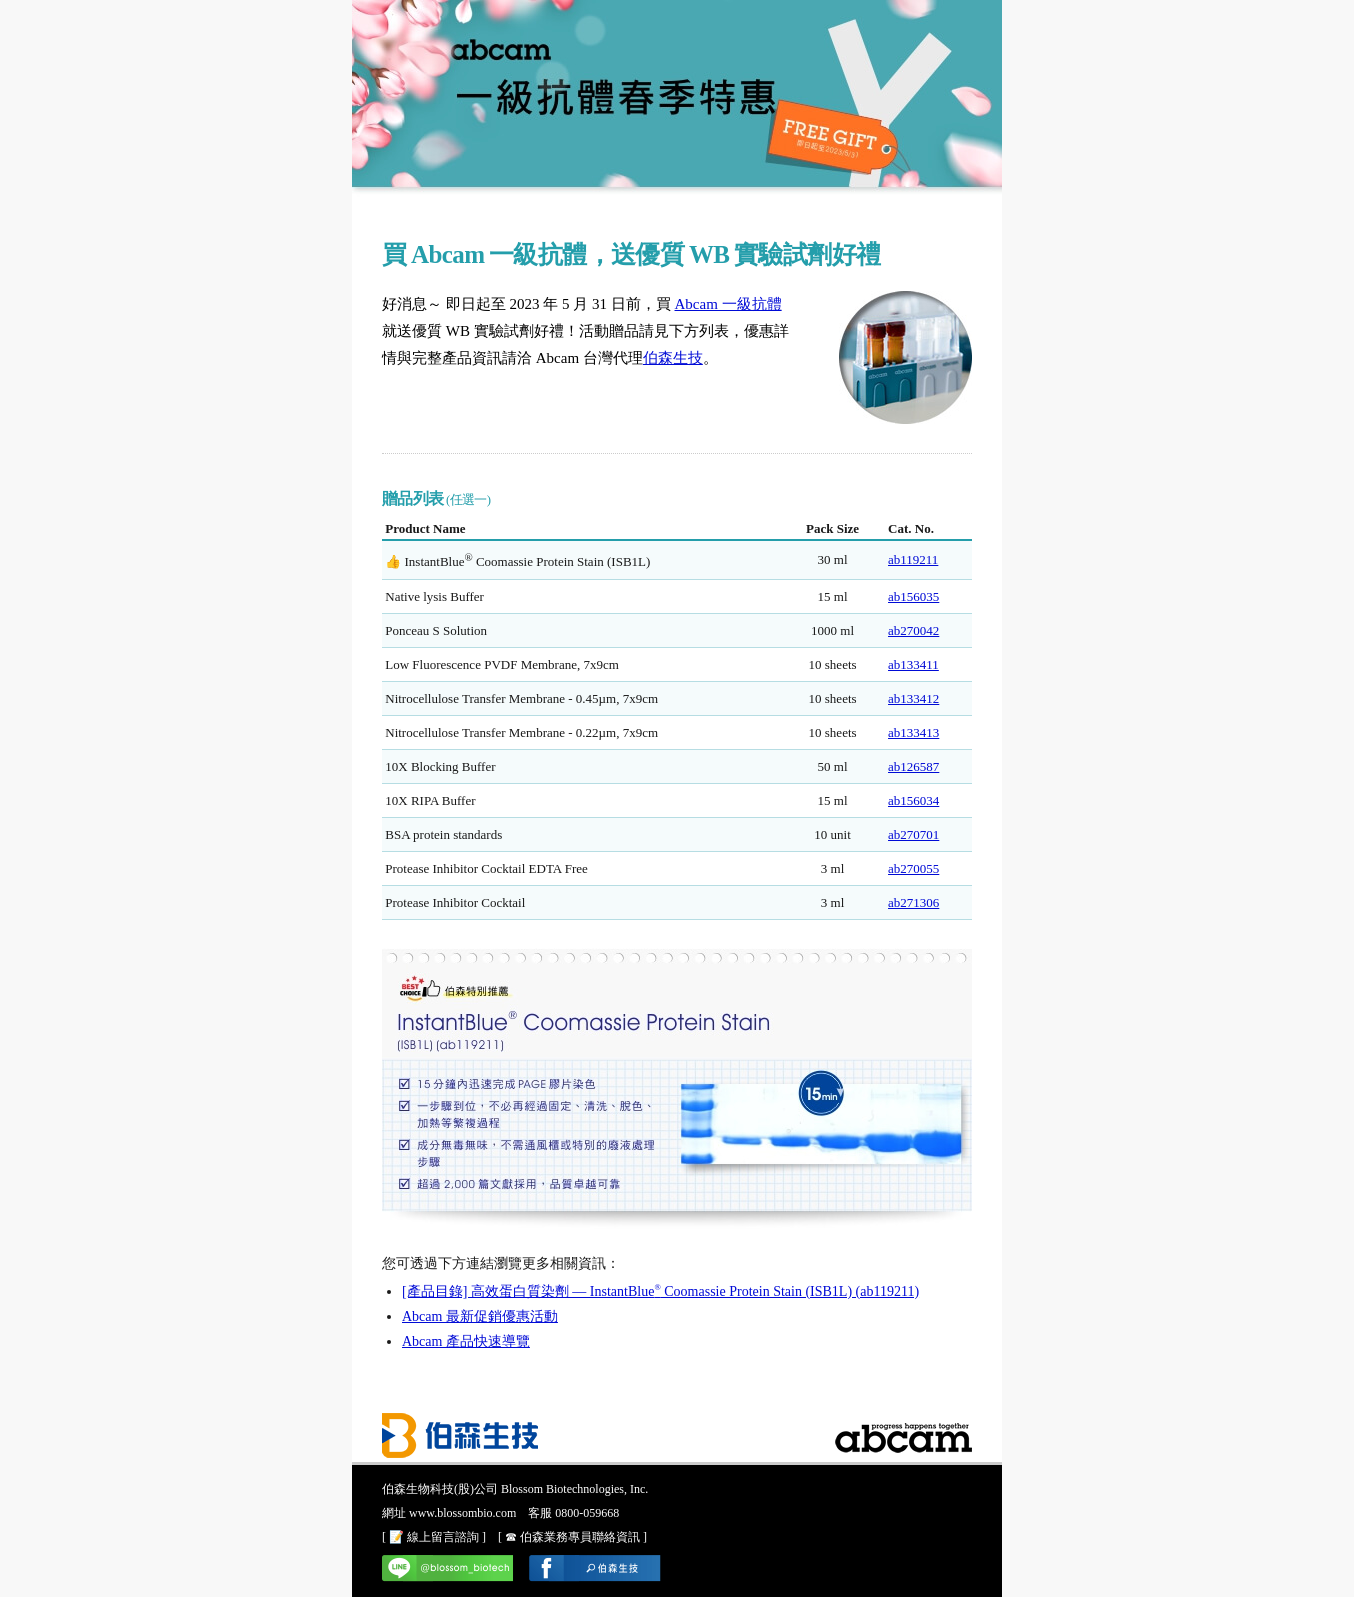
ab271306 (913, 902)
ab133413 (913, 732)
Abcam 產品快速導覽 (466, 1341)
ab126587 (913, 766)
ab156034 (913, 800)
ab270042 (913, 630)
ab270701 (913, 834)
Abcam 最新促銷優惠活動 (480, 1316)
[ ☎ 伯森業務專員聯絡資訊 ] (572, 1537)
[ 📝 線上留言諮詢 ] (434, 1537)
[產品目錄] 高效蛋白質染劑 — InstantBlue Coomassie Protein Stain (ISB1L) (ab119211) (660, 1291)
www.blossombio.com (462, 1513)
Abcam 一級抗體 (728, 304)
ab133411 (913, 664)
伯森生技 (673, 358)
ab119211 (913, 559)
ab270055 (913, 868)
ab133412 (913, 698)
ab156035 (913, 596)
